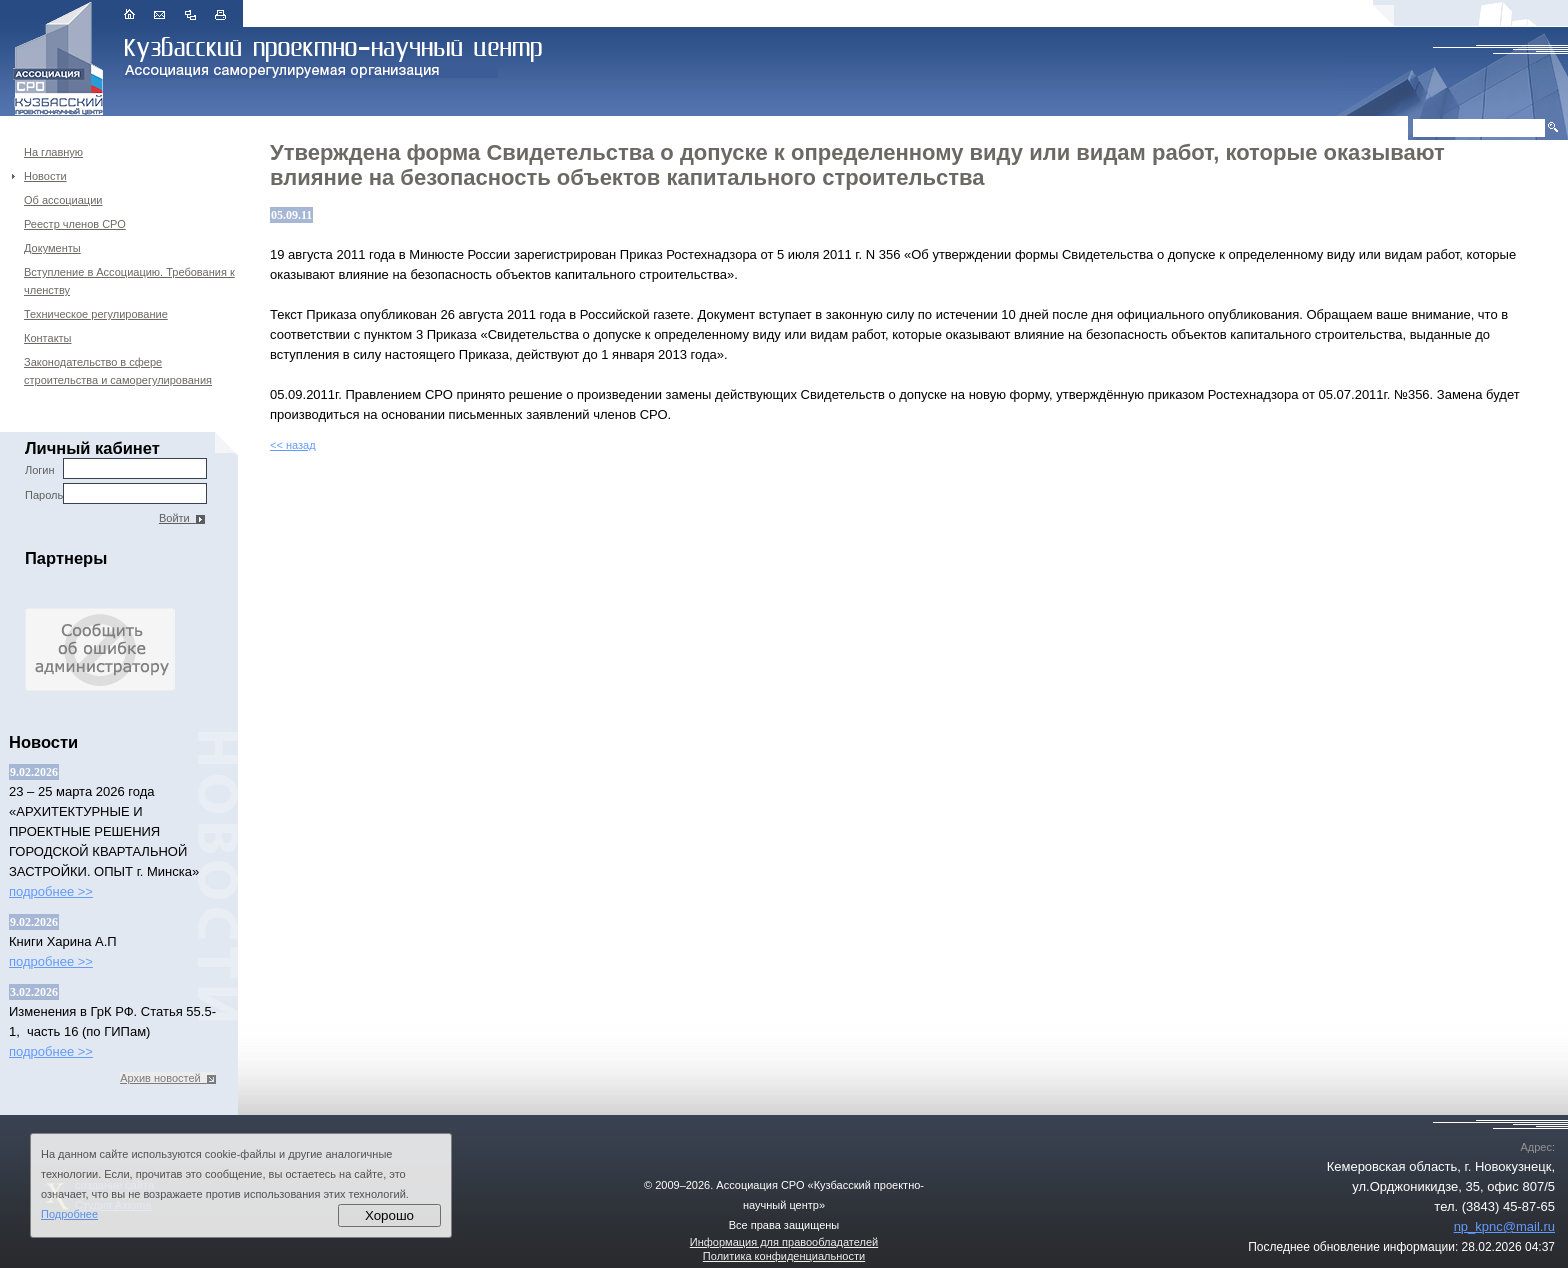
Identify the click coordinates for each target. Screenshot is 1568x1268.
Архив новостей (168, 1078)
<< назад (293, 445)
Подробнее (69, 1214)
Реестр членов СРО (75, 224)
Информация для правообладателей (784, 1242)
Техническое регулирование (96, 314)
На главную (53, 152)
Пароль (116, 493)
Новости (45, 176)
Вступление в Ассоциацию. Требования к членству (129, 281)
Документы (52, 248)
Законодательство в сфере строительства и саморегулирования (118, 371)
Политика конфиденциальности (784, 1256)
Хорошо (389, 1215)
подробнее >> (51, 891)
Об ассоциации (63, 200)
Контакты (48, 338)
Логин (116, 468)
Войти (182, 518)
